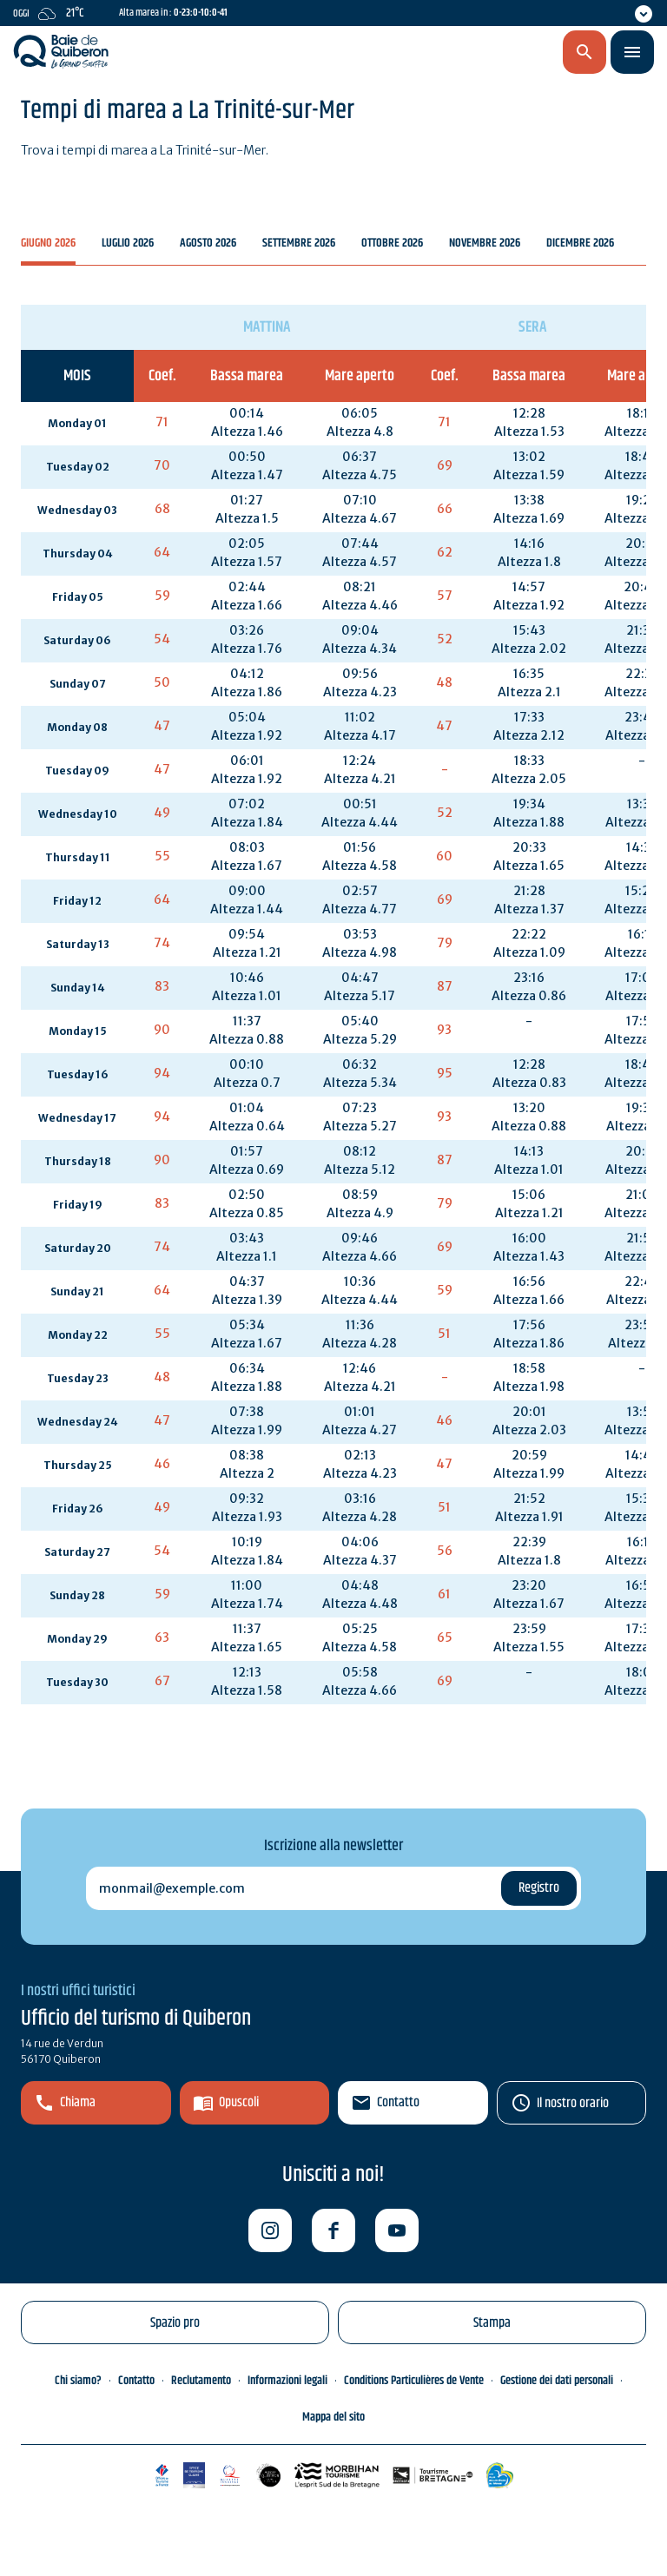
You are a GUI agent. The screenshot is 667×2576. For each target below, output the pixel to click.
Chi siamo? (78, 2380)
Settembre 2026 (298, 243)
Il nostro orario (573, 2103)
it (490, 53)
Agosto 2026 (208, 243)
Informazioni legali (287, 2380)
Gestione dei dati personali (556, 2380)
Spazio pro (175, 2323)
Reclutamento (201, 2380)
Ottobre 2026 (392, 243)
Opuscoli (239, 2102)
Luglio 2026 (128, 243)
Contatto (398, 2102)
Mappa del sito (333, 2417)
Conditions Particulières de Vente (414, 2380)
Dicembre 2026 (580, 243)
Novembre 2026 (484, 243)
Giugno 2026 (48, 243)
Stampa (492, 2323)
